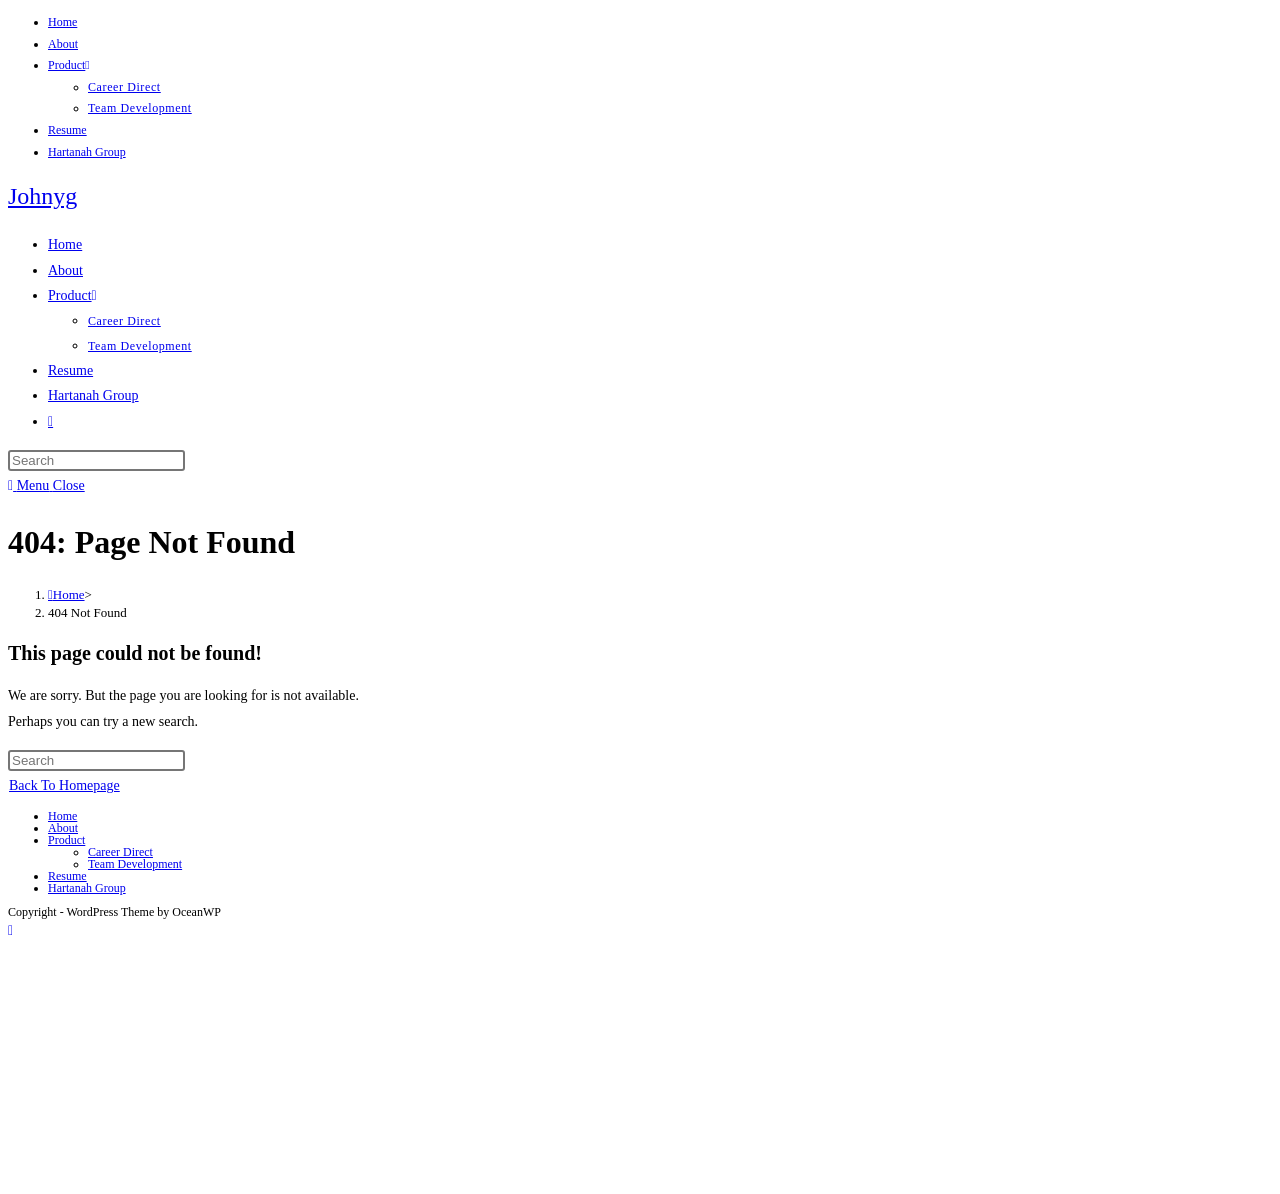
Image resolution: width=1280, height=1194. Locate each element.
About (63, 44)
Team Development (140, 108)
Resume (67, 130)
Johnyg (42, 196)
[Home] (66, 594)
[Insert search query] (96, 460)
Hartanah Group (87, 152)
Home (62, 22)
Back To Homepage (64, 785)
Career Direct (124, 87)
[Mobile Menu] (46, 485)
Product (69, 65)
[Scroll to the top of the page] (10, 930)
